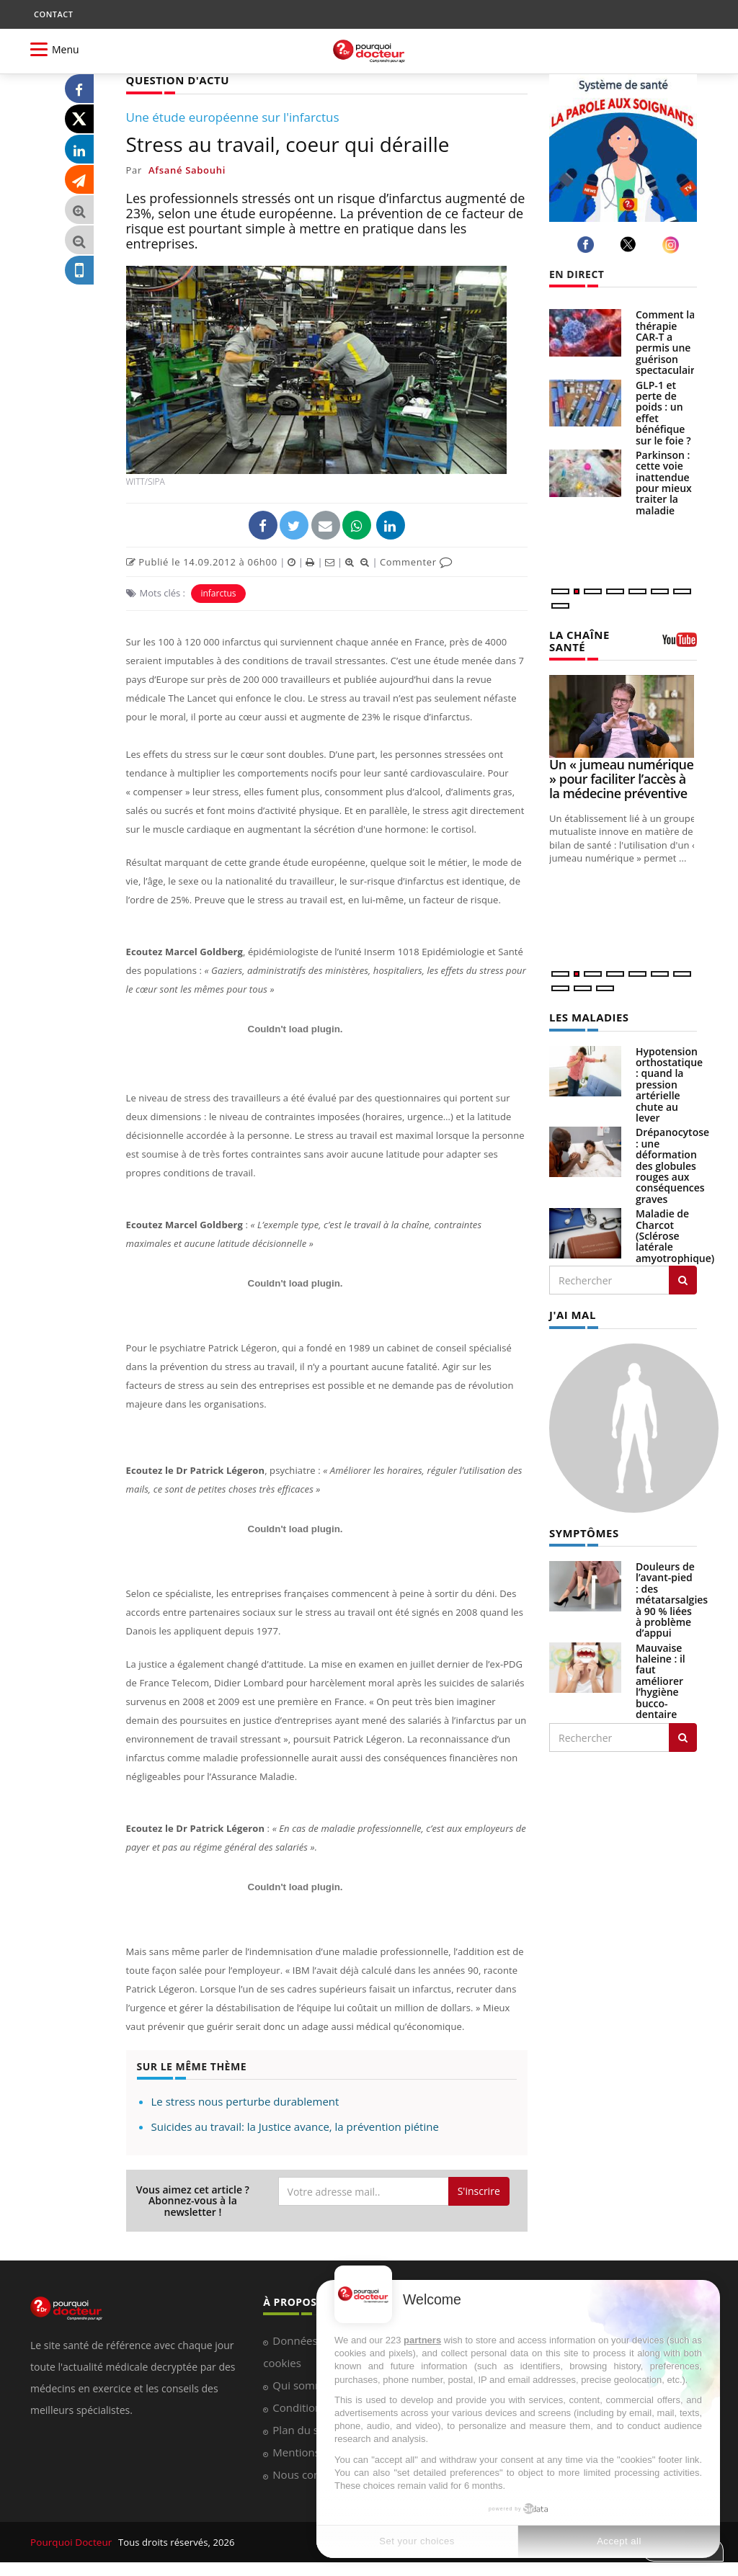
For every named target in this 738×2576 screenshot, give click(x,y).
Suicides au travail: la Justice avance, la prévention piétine (295, 2126)
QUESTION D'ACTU (174, 79)
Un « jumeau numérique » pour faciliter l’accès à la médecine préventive (621, 777)
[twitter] (630, 244)
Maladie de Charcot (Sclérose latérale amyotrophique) (675, 1233)
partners (422, 2340)
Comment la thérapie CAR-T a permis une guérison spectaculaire (668, 342)
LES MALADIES (586, 1015)
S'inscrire (479, 2190)
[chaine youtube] (679, 644)
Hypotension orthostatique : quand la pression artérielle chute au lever (669, 1082)
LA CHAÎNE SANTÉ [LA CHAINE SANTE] (577, 639)
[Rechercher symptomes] (683, 1733)
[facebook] (587, 244)
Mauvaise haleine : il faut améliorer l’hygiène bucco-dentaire (660, 1677)
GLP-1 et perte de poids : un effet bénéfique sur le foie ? (663, 412)
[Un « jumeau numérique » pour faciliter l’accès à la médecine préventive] (623, 715)
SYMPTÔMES (582, 1529)
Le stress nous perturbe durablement (245, 2100)
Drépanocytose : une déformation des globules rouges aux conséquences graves (672, 1163)
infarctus (218, 592)
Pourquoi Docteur (71, 2541)
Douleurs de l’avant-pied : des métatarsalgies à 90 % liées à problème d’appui (672, 1596)
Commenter (416, 561)
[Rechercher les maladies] (683, 1278)
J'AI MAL (571, 1312)
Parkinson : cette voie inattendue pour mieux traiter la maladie (664, 482)
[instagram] (672, 244)
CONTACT (53, 14)
